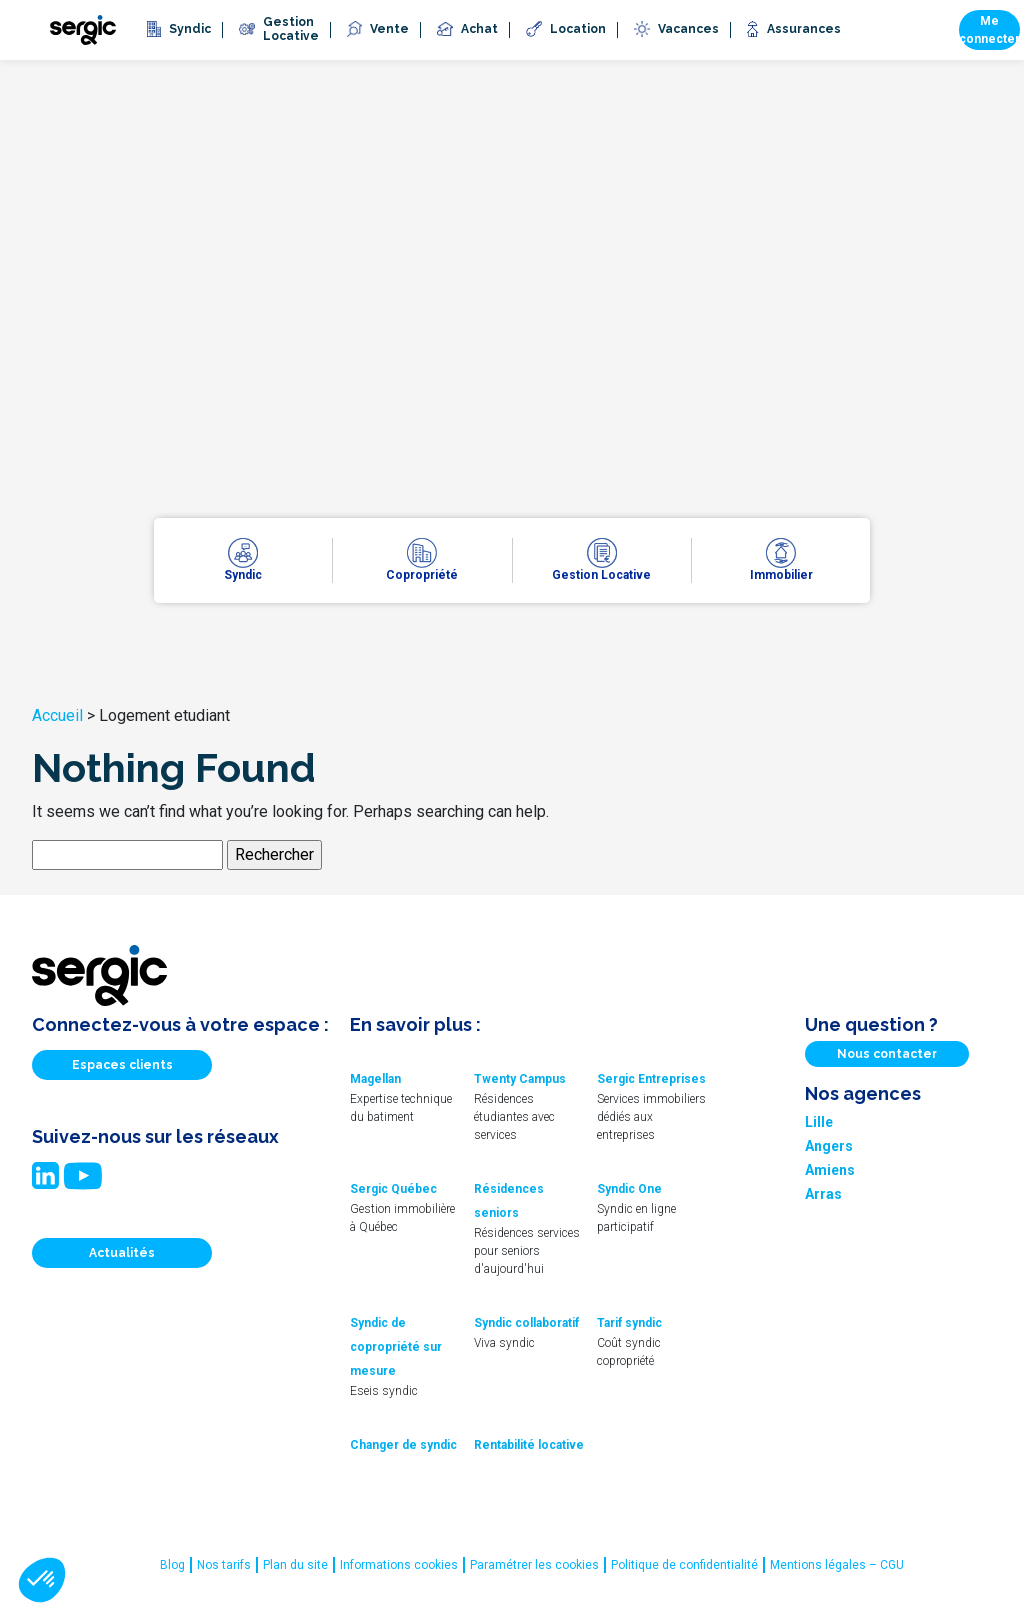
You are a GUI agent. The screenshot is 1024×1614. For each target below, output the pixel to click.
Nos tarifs (224, 1565)
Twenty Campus (520, 1079)
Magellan (375, 1079)
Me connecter (989, 30)
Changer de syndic (403, 1445)
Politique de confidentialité (684, 1565)
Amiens (830, 1170)
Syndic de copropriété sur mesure (396, 1347)
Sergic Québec (393, 1189)
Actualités (122, 1253)
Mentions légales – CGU (837, 1565)
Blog (172, 1565)
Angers (829, 1146)
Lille (819, 1122)
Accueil (57, 715)
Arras (823, 1194)
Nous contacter (887, 1054)
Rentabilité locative (529, 1445)
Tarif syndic (629, 1323)
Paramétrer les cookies (534, 1565)
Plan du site (295, 1565)
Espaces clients (122, 1065)
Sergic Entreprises (651, 1079)
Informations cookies (399, 1565)
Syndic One (629, 1189)
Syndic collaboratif (526, 1323)
